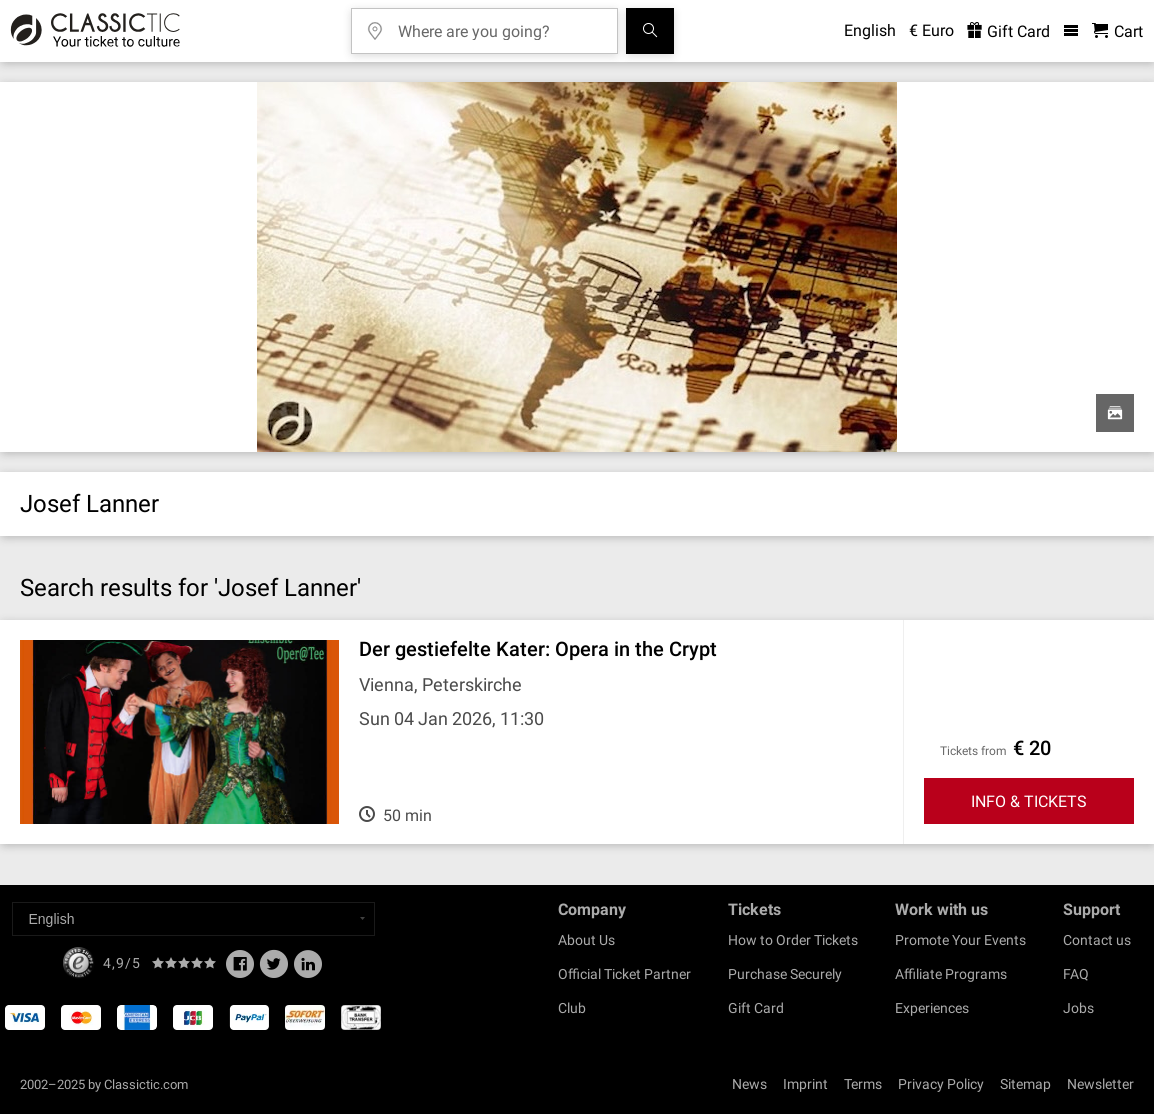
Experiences (932, 1008)
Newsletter (1100, 1084)
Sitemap (1025, 1084)
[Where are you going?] (499, 24)
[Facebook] (240, 970)
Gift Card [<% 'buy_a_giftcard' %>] (1008, 31)
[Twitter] (274, 970)
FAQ (1076, 974)
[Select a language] (193, 919)
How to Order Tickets (793, 940)
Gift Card (756, 1008)
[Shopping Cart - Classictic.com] (1117, 31)
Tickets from (973, 751)
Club (572, 1008)
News (749, 1084)
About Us (586, 940)
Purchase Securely (785, 974)
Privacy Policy (941, 1084)
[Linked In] (308, 970)
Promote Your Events (960, 940)
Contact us (1097, 940)
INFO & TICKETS (1029, 801)
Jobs (1078, 1008)
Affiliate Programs (951, 974)
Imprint (805, 1084)
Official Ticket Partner (624, 974)
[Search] (650, 31)
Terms (863, 1084)
